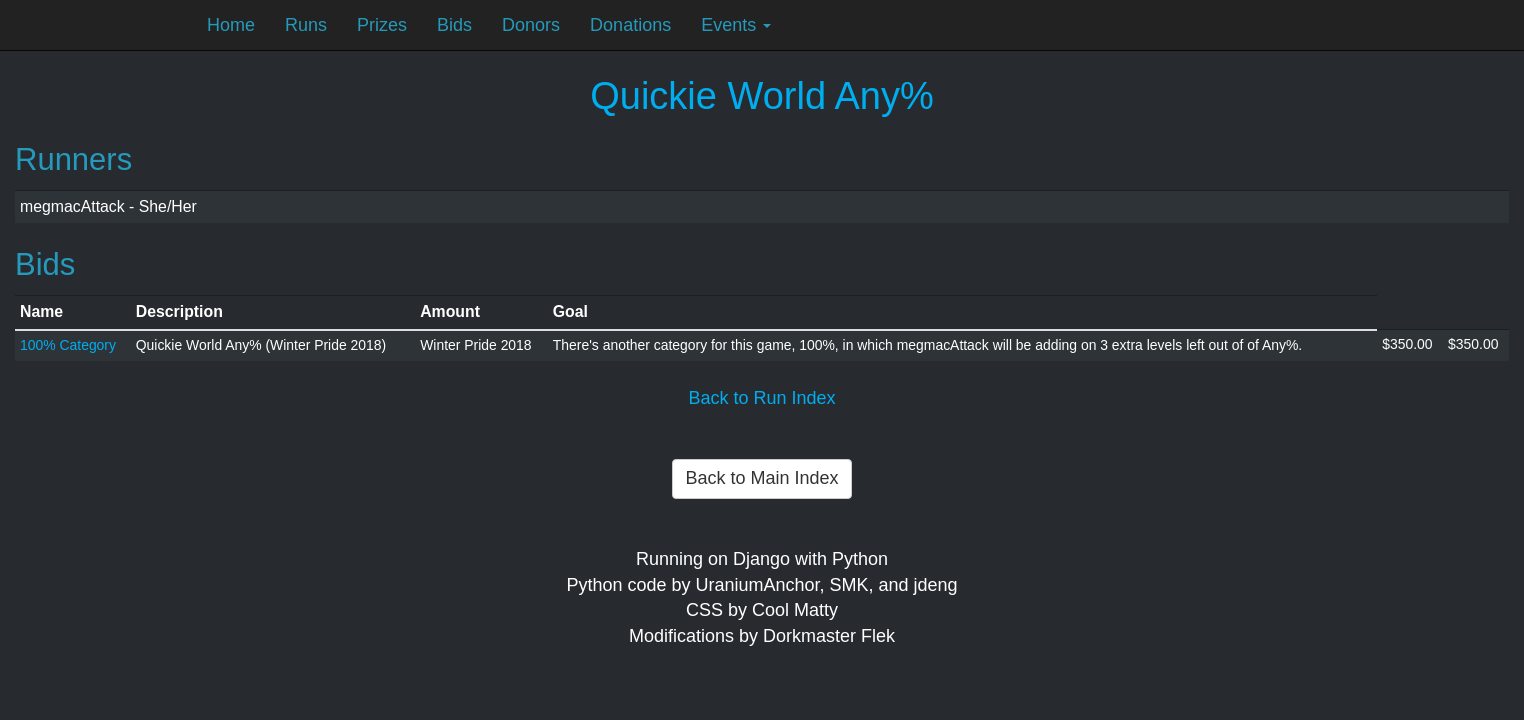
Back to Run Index (761, 398)
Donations (630, 25)
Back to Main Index (761, 478)
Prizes (382, 25)
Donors (531, 25)
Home (231, 25)
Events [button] (736, 25)
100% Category (68, 345)
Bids (454, 25)
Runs (306, 25)
